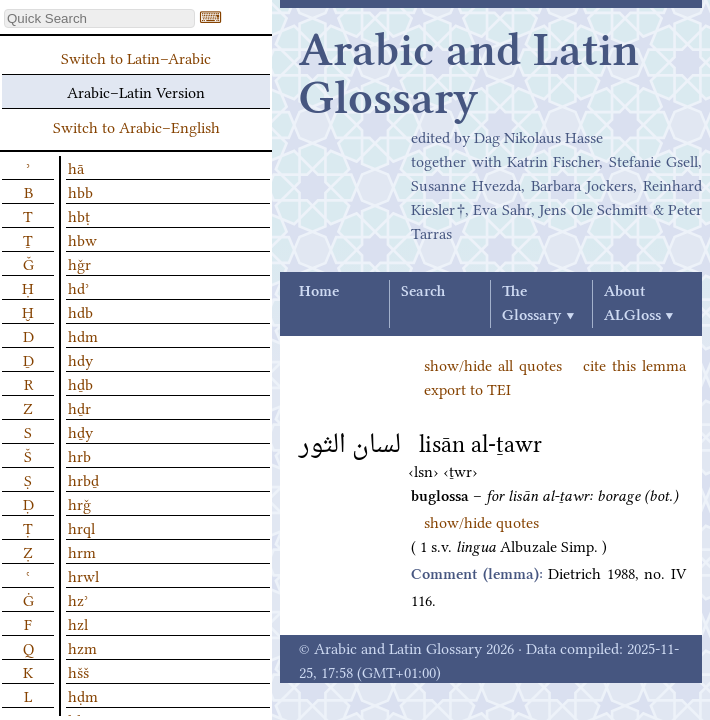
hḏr (79, 407)
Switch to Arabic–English (136, 126)
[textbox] (99, 18)
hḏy (80, 431)
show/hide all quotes (493, 364)
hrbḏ (83, 479)
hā (76, 167)
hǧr (79, 263)
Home (319, 292)
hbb (80, 191)
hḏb (80, 383)
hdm (83, 335)
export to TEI (467, 388)
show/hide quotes (481, 521)
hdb (80, 311)
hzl (78, 623)
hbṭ (79, 215)
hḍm (83, 695)
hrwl (83, 575)
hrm (82, 551)
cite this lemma (634, 364)
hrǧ (79, 503)
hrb (79, 455)
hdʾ (78, 287)
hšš (78, 671)
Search (423, 292)
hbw (82, 239)
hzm (82, 647)
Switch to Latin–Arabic (136, 57)
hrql (81, 527)
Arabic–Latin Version (136, 91)
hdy (80, 359)
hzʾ (78, 599)
